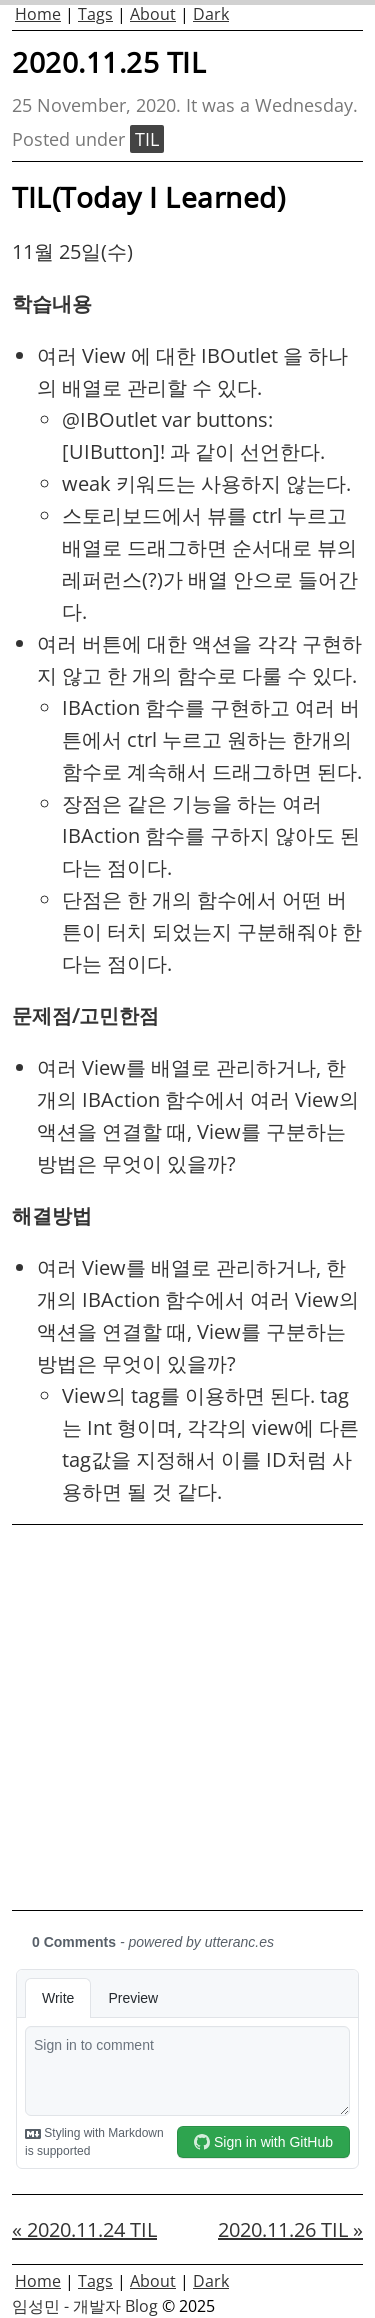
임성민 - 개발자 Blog (85, 2306)
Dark (211, 14)
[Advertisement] (187, 1717)
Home (38, 14)
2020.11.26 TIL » (290, 2229)
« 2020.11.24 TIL (84, 2229)
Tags (95, 14)
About (153, 14)
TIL (147, 139)
